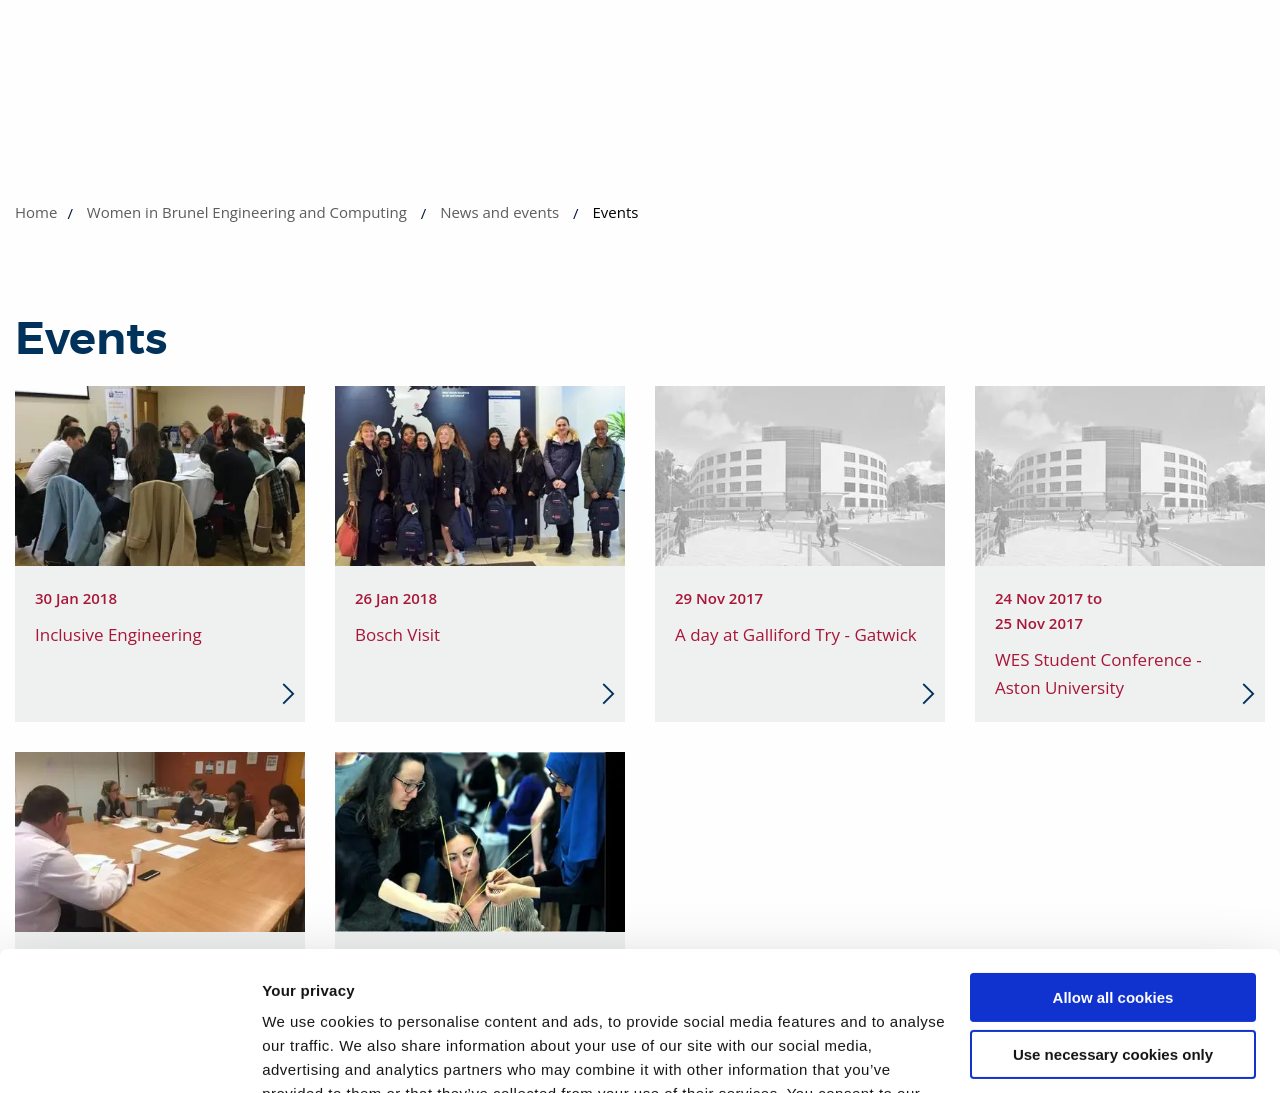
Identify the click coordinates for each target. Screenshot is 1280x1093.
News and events (499, 212)
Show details (308, 1053)
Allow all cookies (1113, 878)
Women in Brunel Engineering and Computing (247, 212)
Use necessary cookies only (1113, 934)
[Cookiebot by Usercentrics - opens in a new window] (129, 1054)
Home (36, 212)
